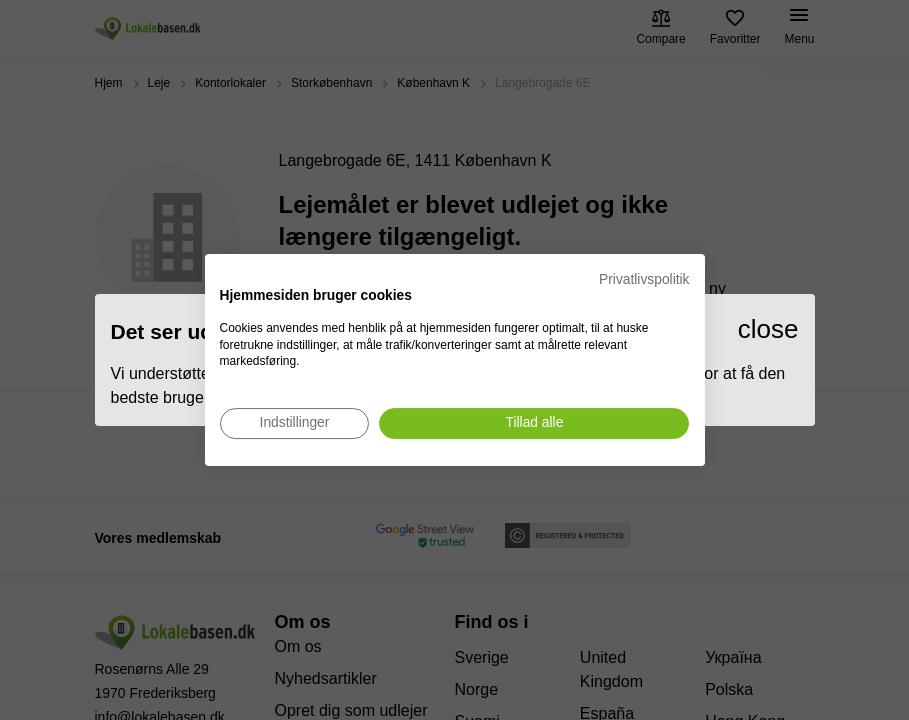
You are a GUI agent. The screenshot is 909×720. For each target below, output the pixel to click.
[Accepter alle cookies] (534, 423)
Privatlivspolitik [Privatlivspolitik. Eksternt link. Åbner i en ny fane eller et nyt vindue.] (644, 279)
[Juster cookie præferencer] (295, 423)
